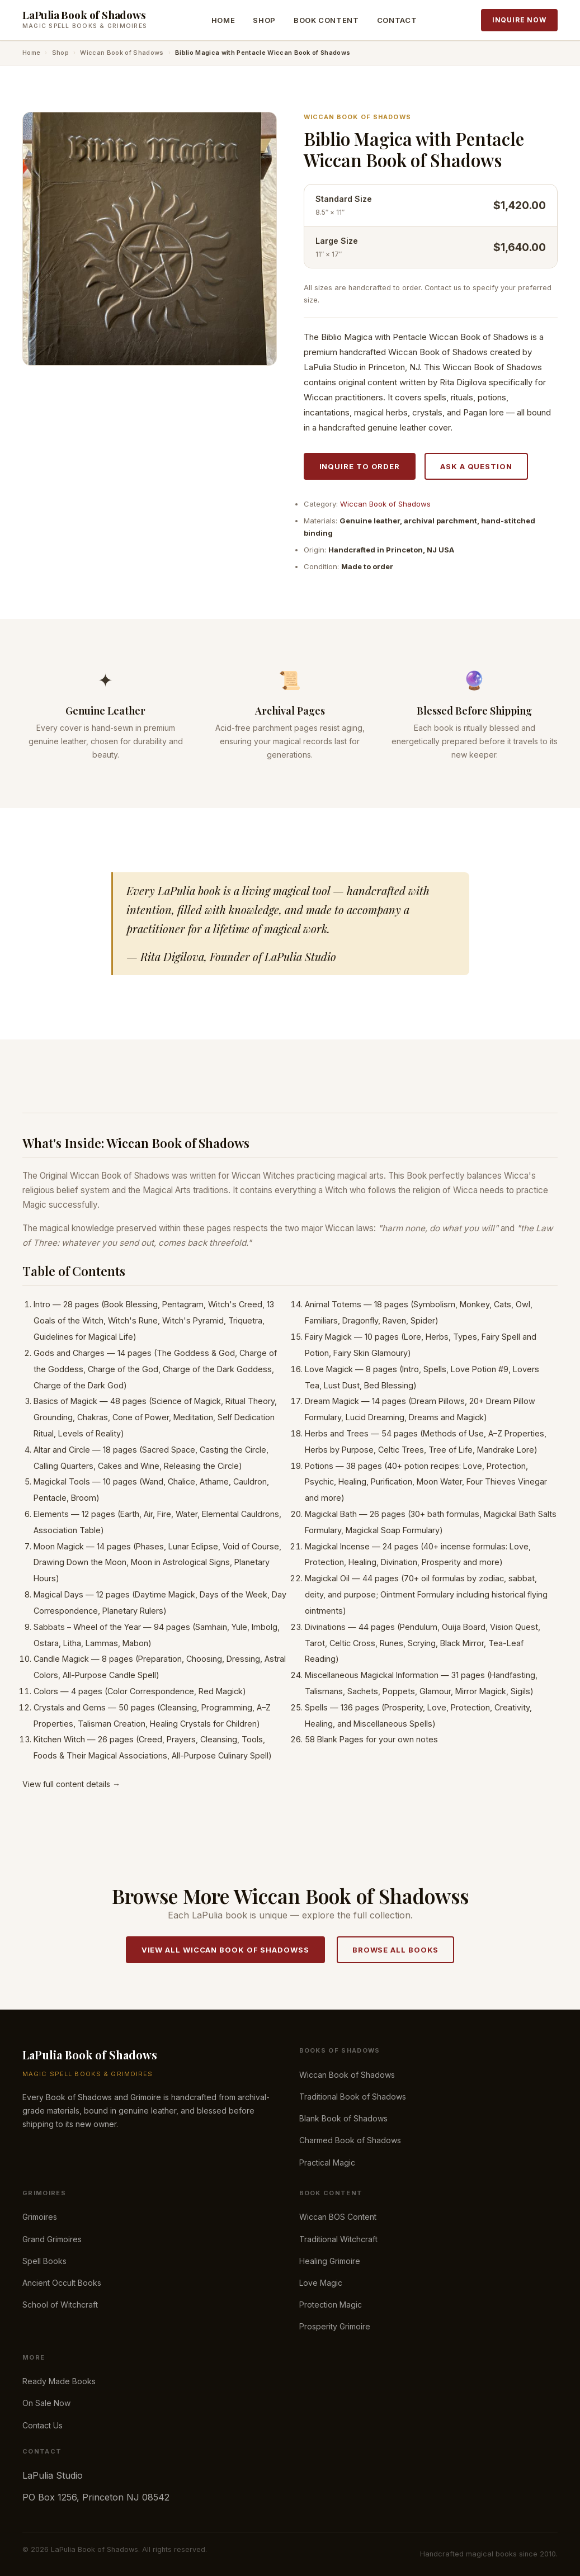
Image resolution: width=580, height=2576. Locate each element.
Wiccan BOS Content (337, 2216)
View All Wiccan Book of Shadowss (225, 1949)
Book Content (326, 20)
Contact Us (42, 2425)
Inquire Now (519, 20)
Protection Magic (330, 2304)
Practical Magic (327, 2162)
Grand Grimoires (52, 2239)
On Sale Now (46, 2403)
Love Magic (320, 2282)
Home (223, 20)
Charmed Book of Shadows (350, 2140)
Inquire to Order (359, 466)
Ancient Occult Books (61, 2282)
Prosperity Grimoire (334, 2326)
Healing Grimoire (329, 2261)
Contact (397, 20)
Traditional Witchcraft (338, 2239)
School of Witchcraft (60, 2304)
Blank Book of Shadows (343, 2118)
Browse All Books (395, 1949)
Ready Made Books (59, 2381)
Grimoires (39, 2216)
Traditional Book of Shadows (352, 2096)
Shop (264, 20)
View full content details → (71, 1784)
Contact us (443, 287)
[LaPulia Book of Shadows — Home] (84, 20)
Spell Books (44, 2261)
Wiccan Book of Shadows (121, 52)
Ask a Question (476, 466)
